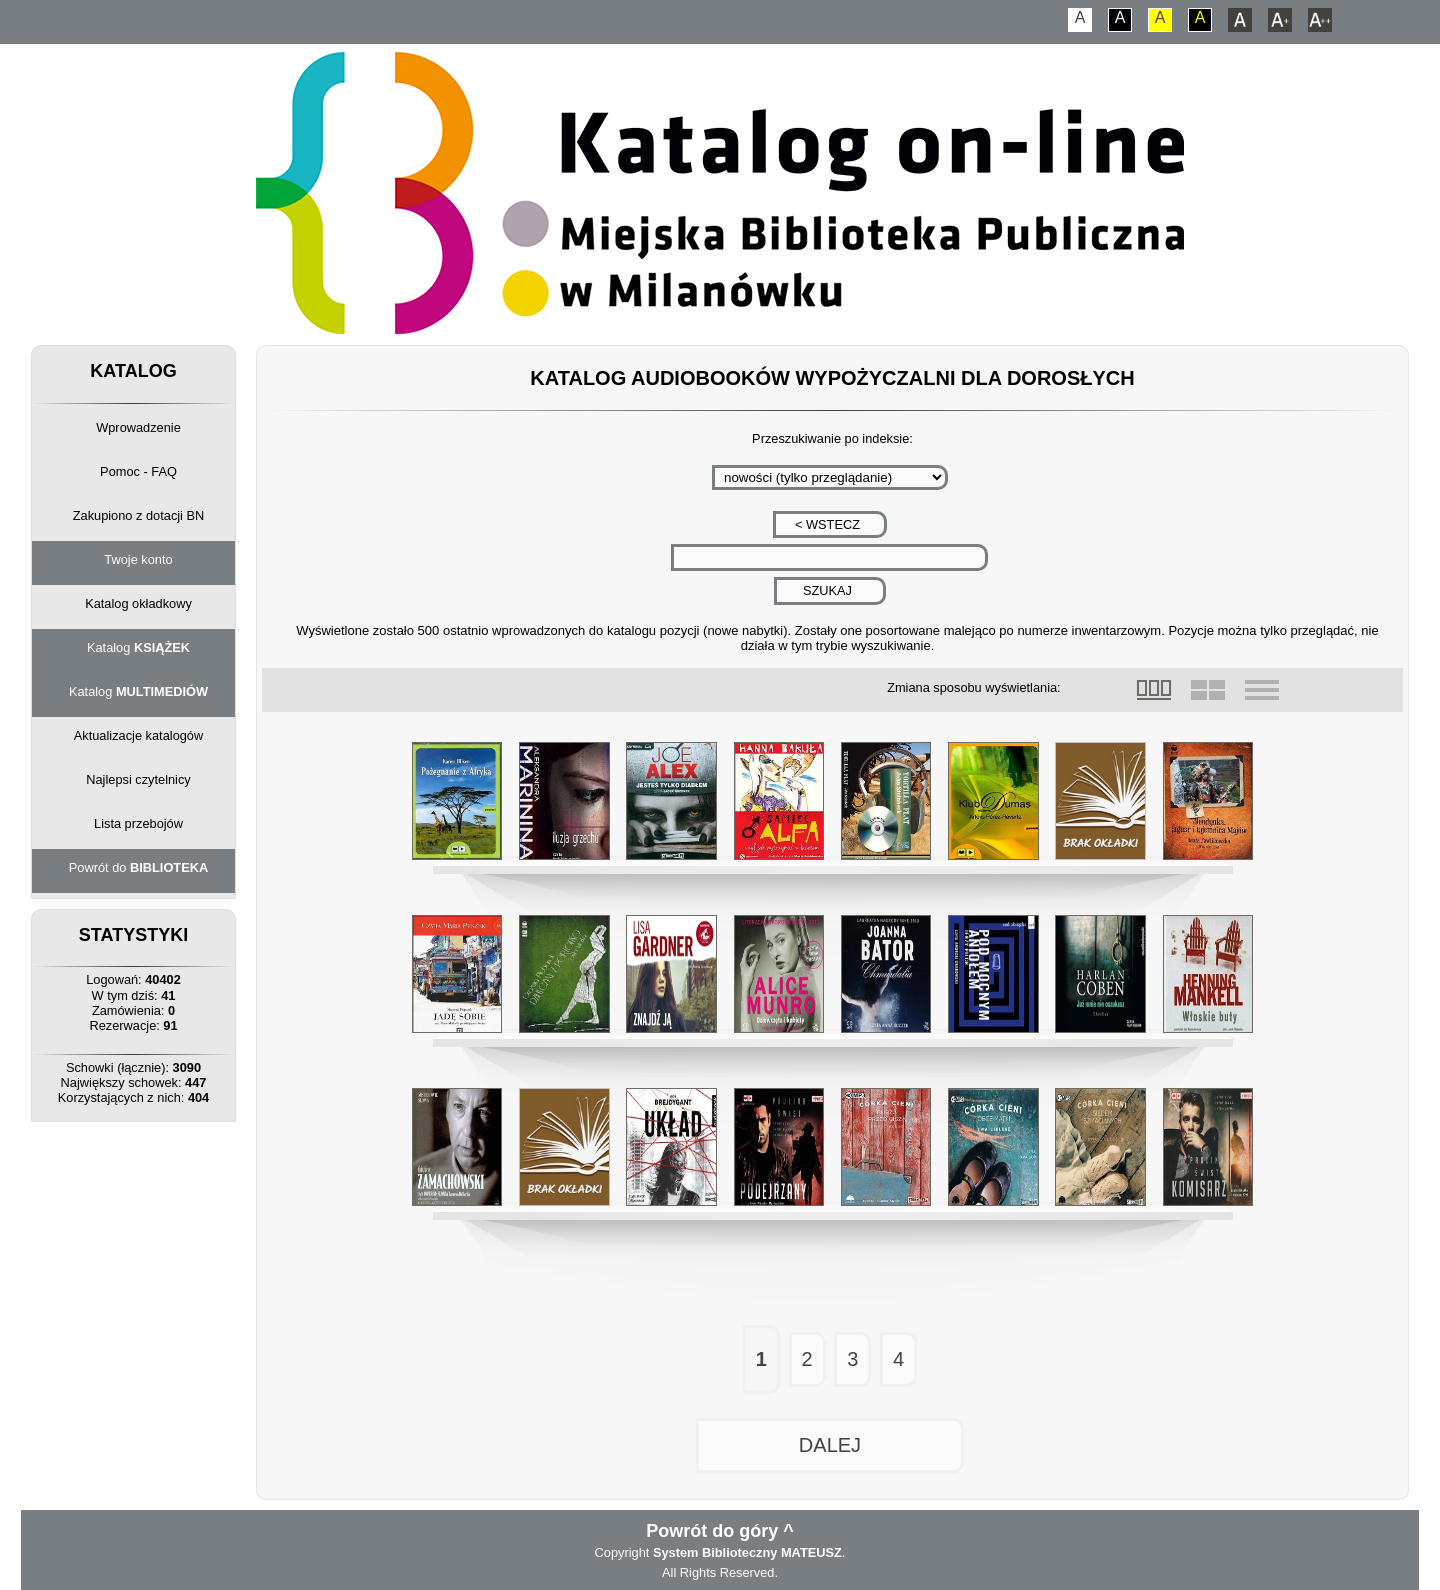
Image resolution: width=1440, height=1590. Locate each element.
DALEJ (830, 1445)
